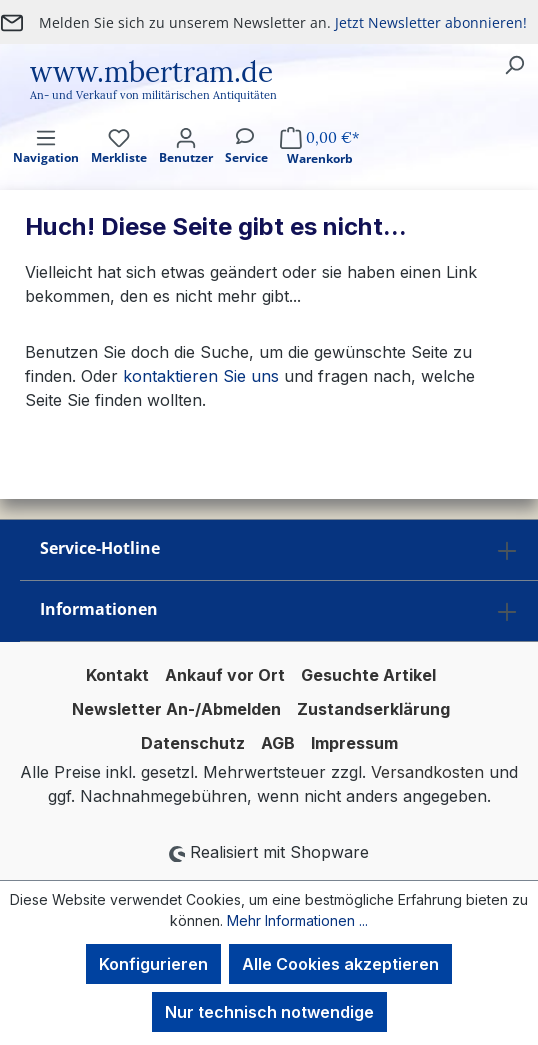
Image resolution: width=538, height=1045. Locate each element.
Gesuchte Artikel (368, 675)
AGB (278, 743)
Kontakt (117, 675)
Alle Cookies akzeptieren (340, 964)
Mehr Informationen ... (297, 920)
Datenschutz (193, 743)
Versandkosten (427, 772)
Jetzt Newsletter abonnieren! (431, 22)
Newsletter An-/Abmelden (176, 709)
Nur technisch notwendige (269, 1012)
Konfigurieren (153, 964)
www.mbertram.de (151, 72)
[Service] (246, 163)
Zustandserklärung (373, 709)
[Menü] (46, 163)
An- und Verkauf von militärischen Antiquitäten (153, 95)
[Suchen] (514, 64)
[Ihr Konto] (186, 163)
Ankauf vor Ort (225, 675)
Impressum (354, 743)
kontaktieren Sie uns (201, 376)
